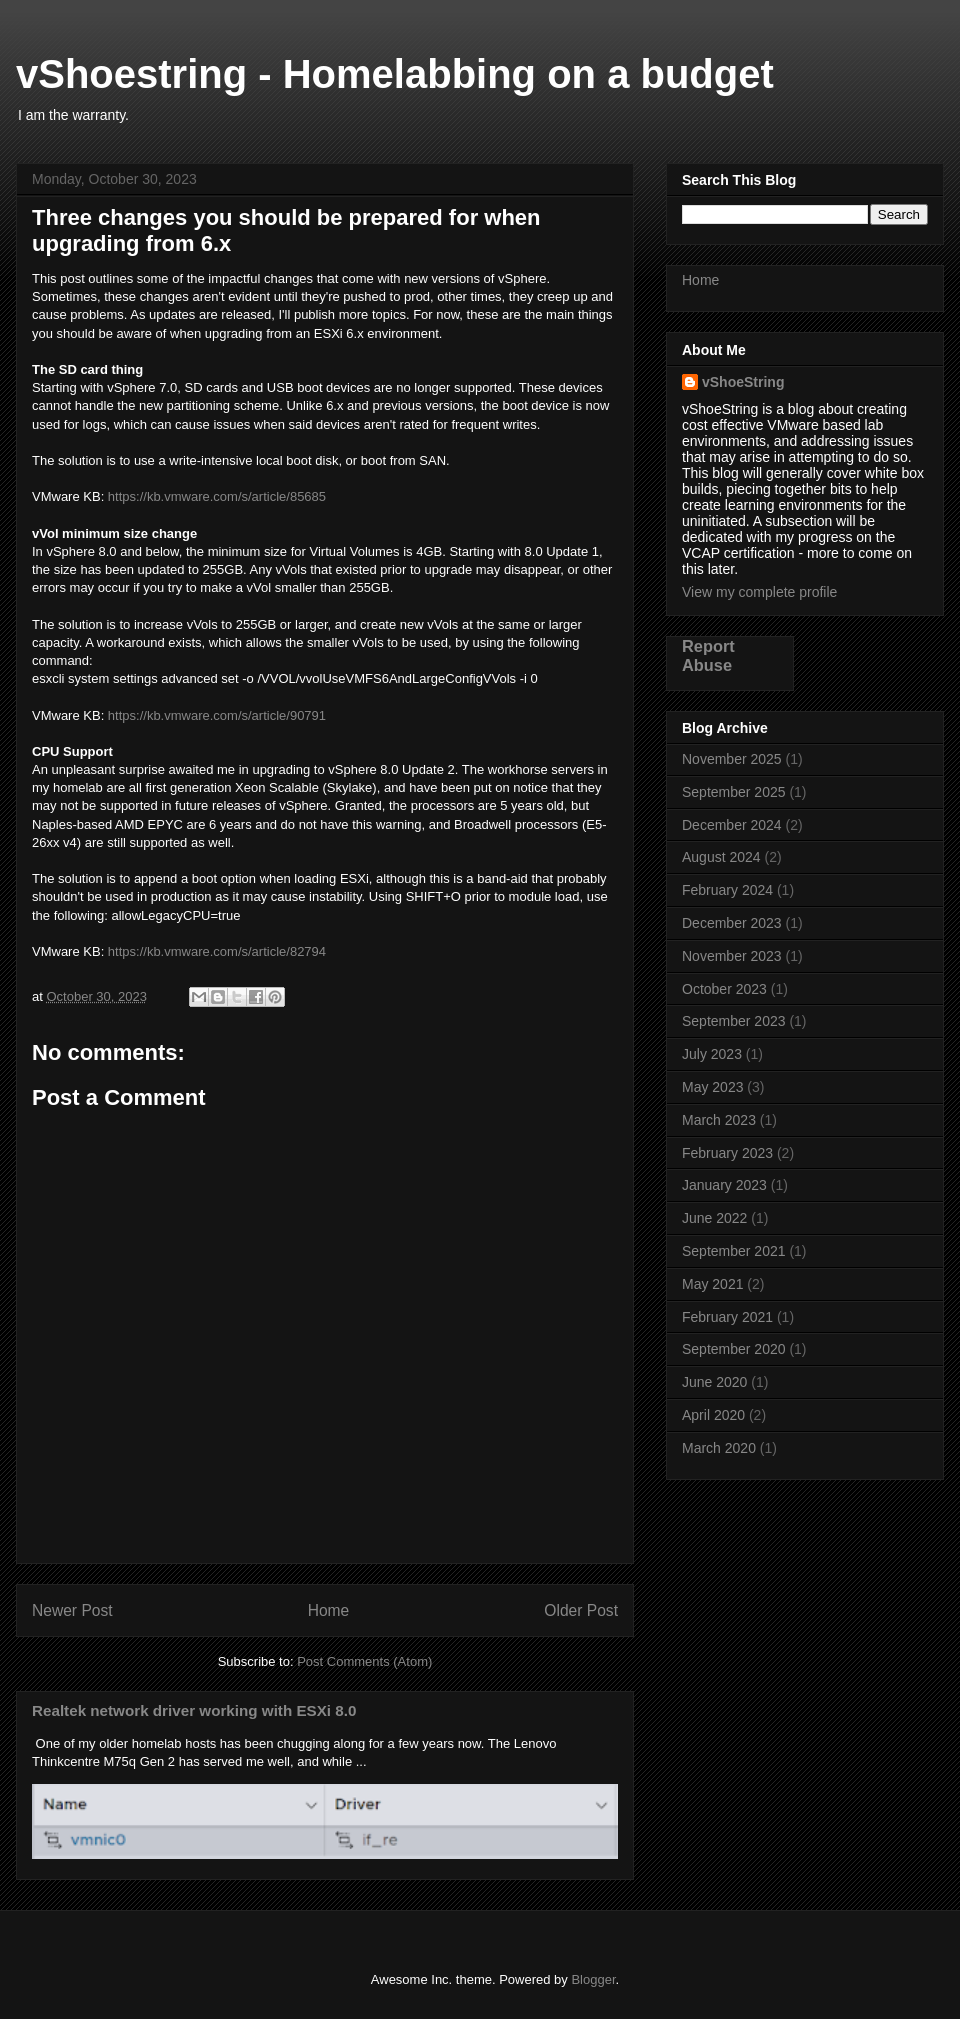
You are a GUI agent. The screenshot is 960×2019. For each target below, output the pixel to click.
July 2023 (712, 1054)
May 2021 (712, 1284)
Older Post (581, 1610)
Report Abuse (708, 655)
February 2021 (727, 1317)
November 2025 (732, 759)
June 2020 (714, 1382)
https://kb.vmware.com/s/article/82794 (217, 951)
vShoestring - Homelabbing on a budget (395, 74)
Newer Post (72, 1610)
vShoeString (743, 382)
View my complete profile (759, 592)
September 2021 (734, 1251)
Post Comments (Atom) (364, 1661)
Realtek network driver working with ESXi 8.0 (194, 1710)
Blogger (593, 1979)
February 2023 (727, 1153)
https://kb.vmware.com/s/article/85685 (217, 496)
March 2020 (719, 1448)
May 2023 (712, 1087)
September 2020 (734, 1349)
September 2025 (734, 792)
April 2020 (713, 1415)
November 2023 (732, 956)
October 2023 (724, 989)
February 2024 (727, 890)
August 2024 (721, 857)
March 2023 (719, 1120)
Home (329, 1610)
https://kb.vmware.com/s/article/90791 (217, 715)
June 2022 (714, 1218)
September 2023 (734, 1021)
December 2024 (732, 825)
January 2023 (724, 1185)
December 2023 (732, 923)
